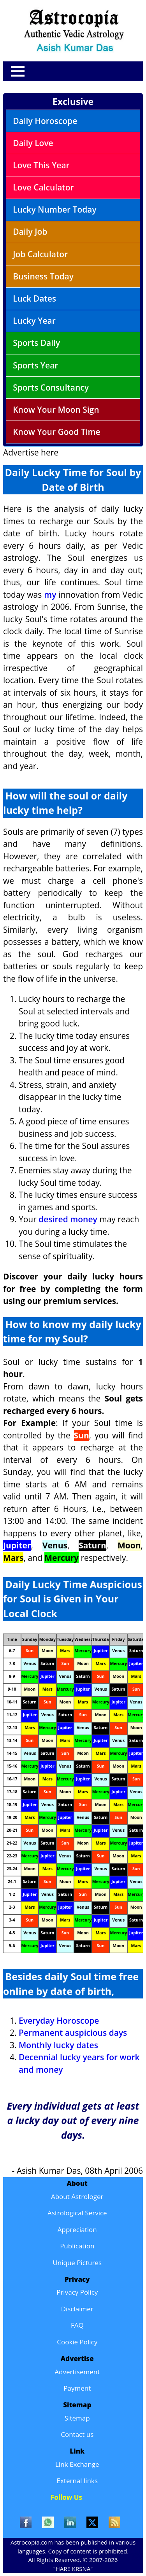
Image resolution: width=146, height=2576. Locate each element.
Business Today (43, 276)
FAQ (77, 2325)
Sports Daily (36, 342)
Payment (77, 2388)
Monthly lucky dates (58, 2045)
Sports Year (35, 365)
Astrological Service (77, 2212)
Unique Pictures (77, 2262)
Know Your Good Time (56, 431)
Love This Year (41, 165)
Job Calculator (40, 254)
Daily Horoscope (45, 120)
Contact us (77, 2434)
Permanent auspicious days (73, 2032)
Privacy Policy (77, 2292)
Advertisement (77, 2371)
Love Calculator (43, 187)
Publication (77, 2245)
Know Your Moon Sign (56, 409)
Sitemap (77, 2418)
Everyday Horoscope (59, 2020)
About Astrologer (77, 2196)
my (50, 594)
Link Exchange (77, 2464)
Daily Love (33, 143)
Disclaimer (77, 2308)
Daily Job (30, 231)
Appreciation (77, 2229)
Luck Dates (34, 298)
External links (77, 2480)
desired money (68, 1219)
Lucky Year (34, 320)
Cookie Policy (77, 2341)
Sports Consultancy (51, 387)
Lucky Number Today (55, 209)
